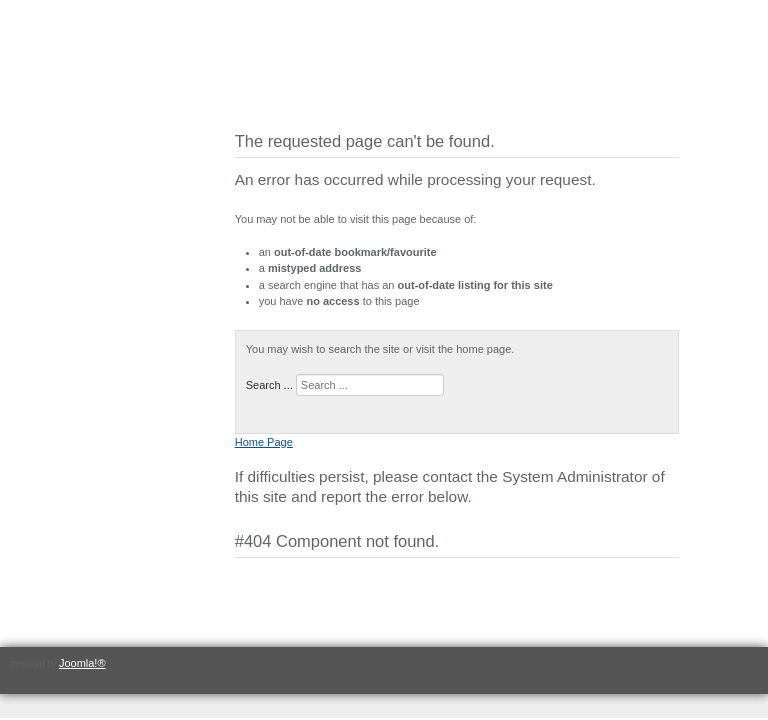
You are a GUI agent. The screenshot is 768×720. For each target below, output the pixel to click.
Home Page (264, 442)
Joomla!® (82, 663)
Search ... (269, 385)
